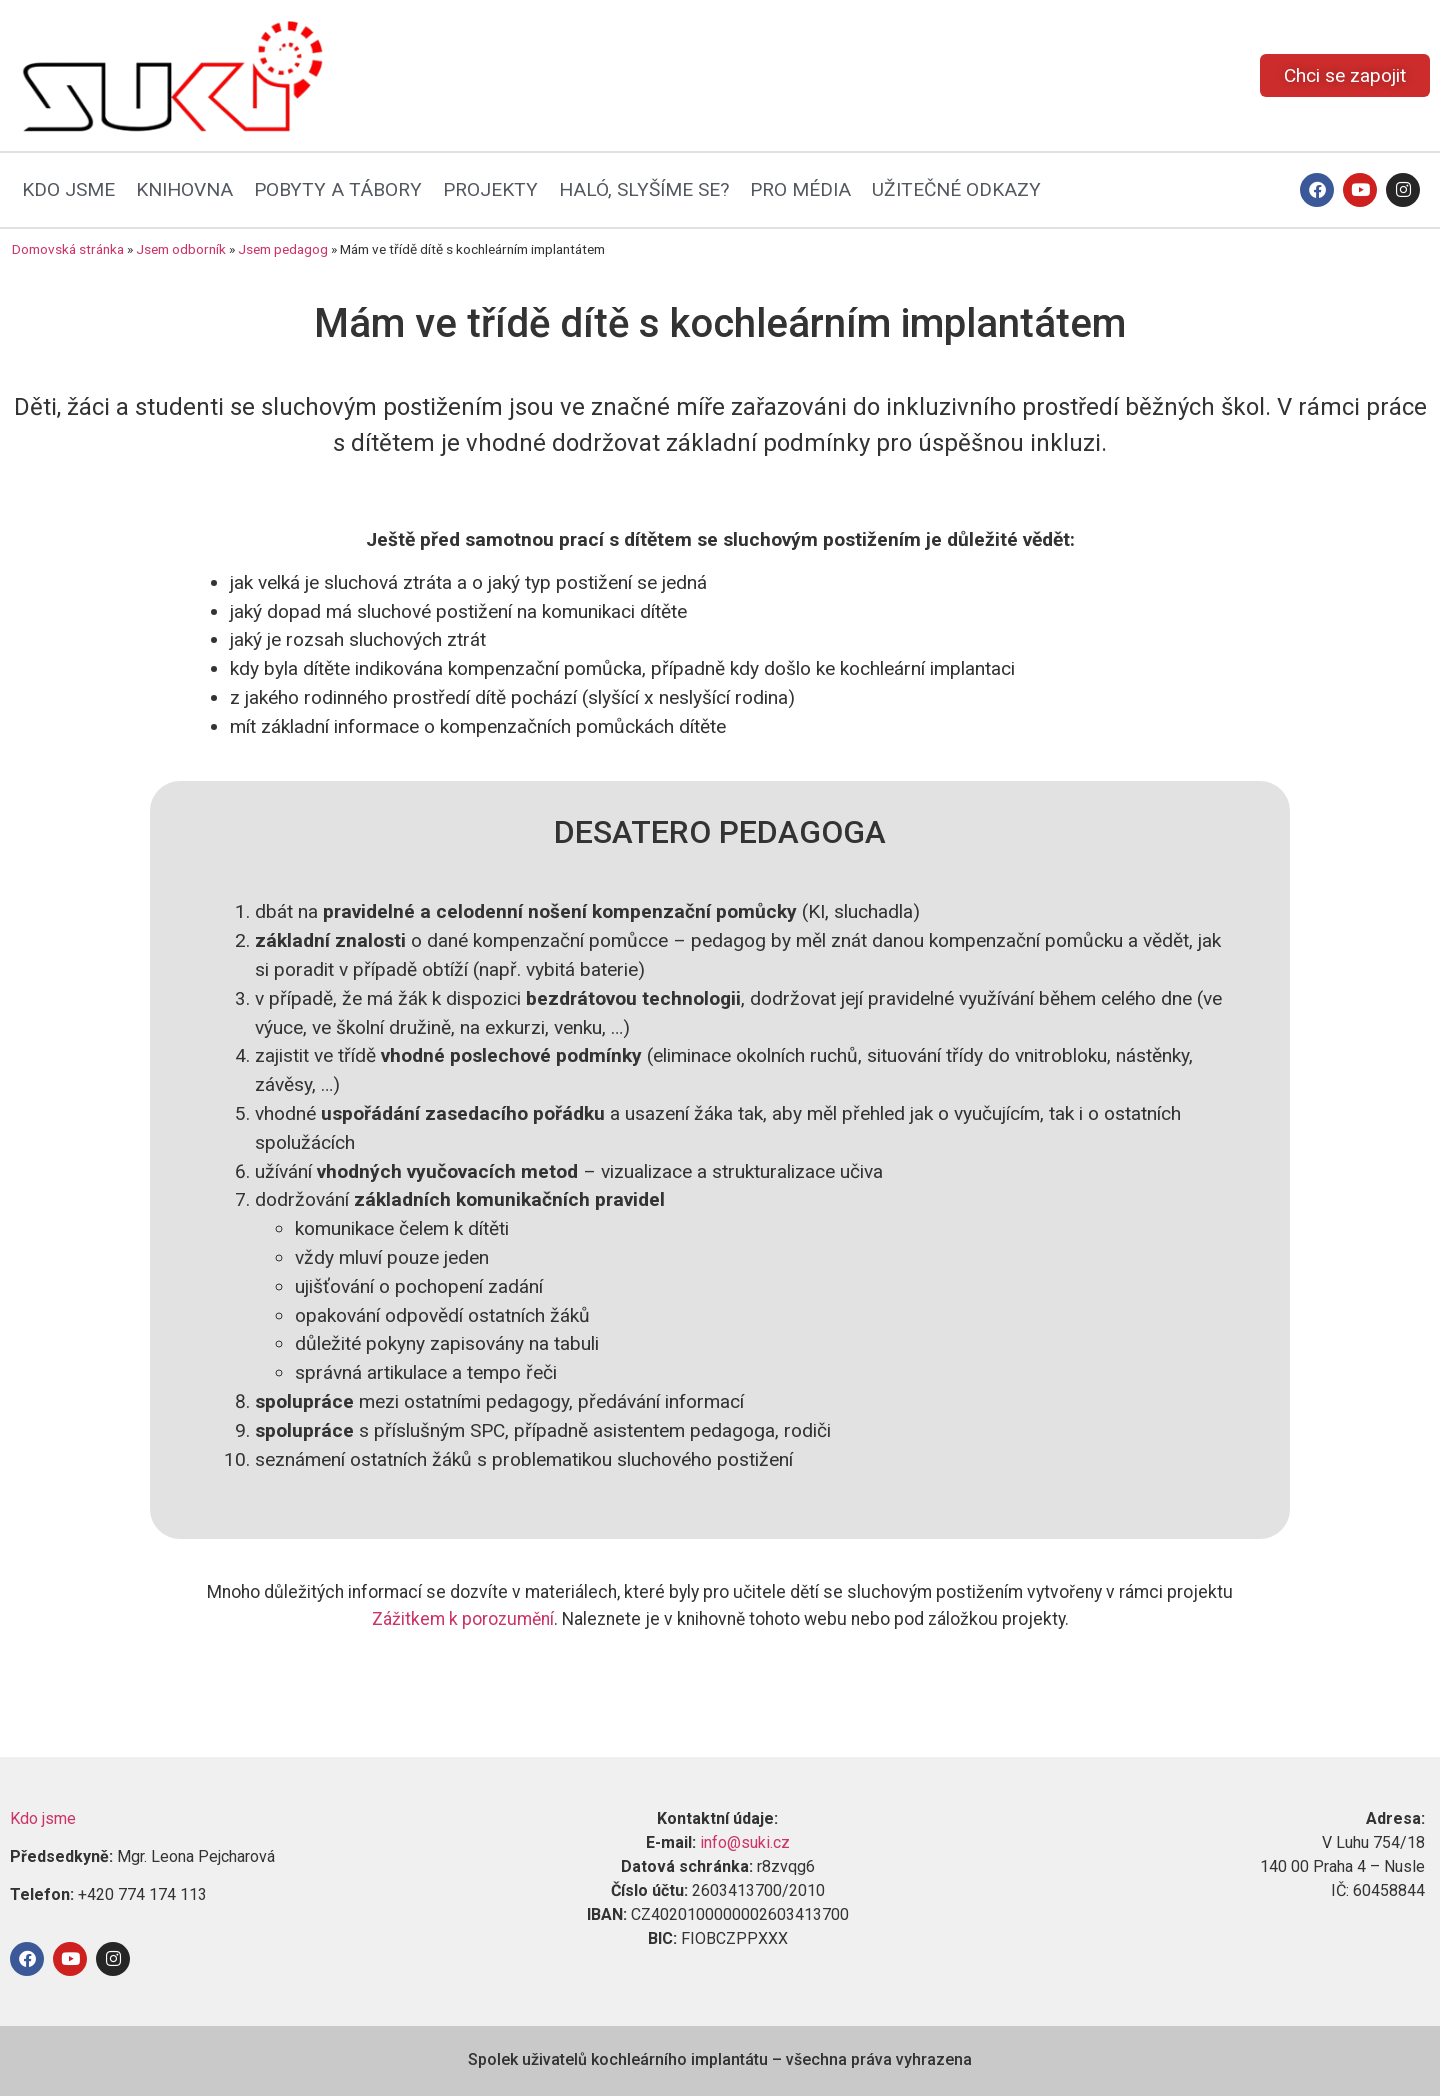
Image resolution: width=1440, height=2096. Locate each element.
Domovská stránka (68, 249)
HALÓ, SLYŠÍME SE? (644, 189)
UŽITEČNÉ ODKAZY (956, 189)
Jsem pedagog (283, 249)
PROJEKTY (490, 189)
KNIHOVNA (184, 189)
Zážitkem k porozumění (463, 1619)
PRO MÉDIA (800, 189)
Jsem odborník (181, 249)
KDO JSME (68, 189)
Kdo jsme (43, 1818)
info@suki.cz (745, 1842)
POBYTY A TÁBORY (338, 189)
